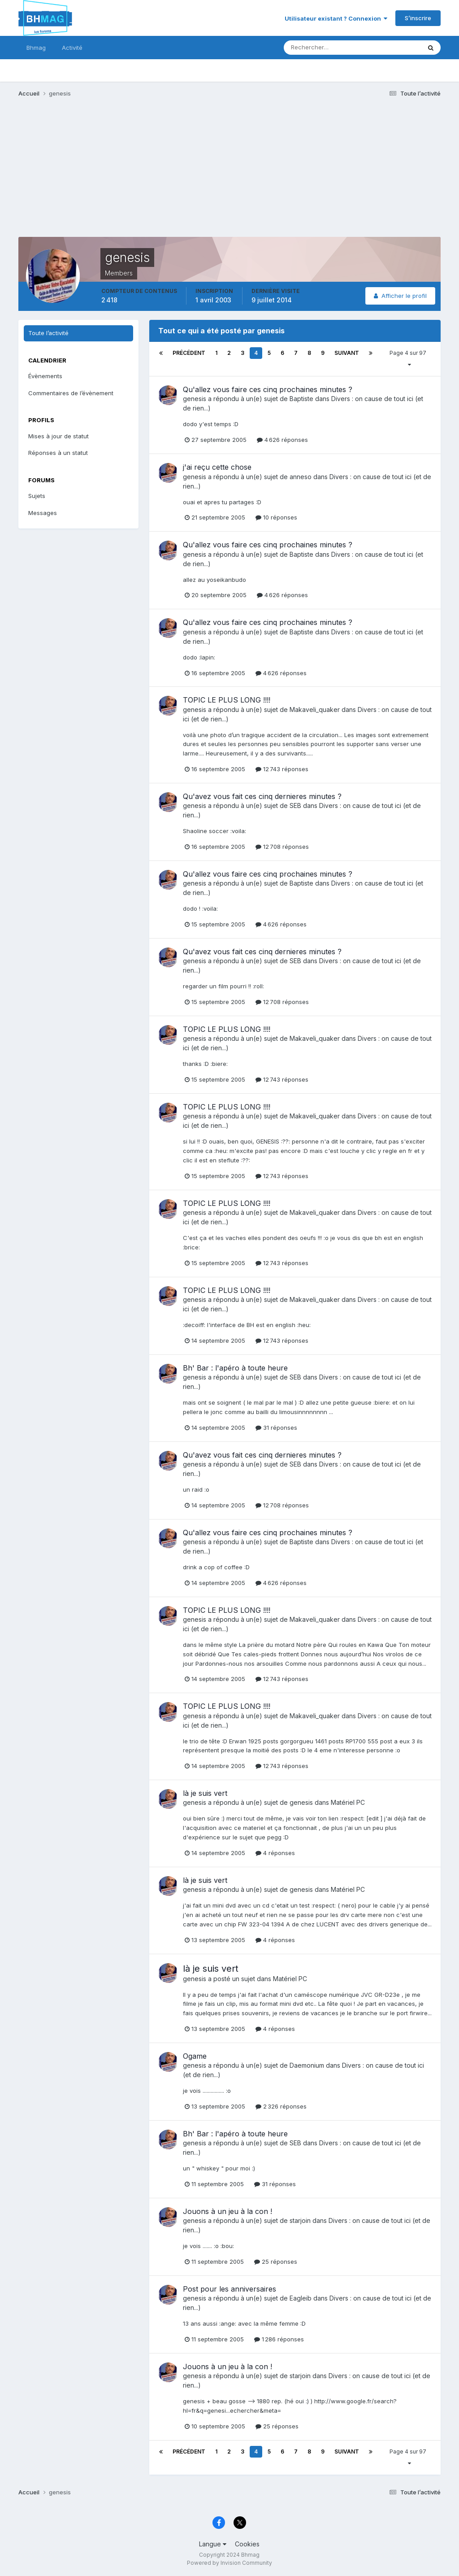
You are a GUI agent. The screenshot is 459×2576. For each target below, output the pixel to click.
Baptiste (301, 398)
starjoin (300, 2220)
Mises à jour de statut (58, 436)
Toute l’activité (48, 332)
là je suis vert (205, 1793)
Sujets (36, 495)
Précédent (189, 352)
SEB (295, 805)
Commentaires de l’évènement (70, 393)
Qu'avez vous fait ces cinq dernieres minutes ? (262, 796)
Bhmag (36, 47)
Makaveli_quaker (315, 709)
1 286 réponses (279, 2339)
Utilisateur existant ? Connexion (336, 18)
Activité (72, 47)
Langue (212, 2544)
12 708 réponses (282, 846)
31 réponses (276, 1427)
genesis (194, 398)
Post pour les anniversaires (229, 2288)
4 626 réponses (282, 439)
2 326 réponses (281, 2106)
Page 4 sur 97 (409, 358)
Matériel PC (348, 1802)
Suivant (346, 352)
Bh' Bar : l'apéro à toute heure (235, 1367)
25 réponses (275, 2261)
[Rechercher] (315, 47)
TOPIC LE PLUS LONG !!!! (226, 699)
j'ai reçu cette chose (217, 467)
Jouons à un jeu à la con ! (227, 2211)
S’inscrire (418, 18)
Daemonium (307, 2065)
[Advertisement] (123, 174)
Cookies (247, 2544)
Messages (42, 512)
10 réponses (276, 517)
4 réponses (275, 1852)
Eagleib (301, 2298)
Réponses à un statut (58, 452)
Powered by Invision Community (229, 2562)
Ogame (195, 2056)
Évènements (45, 376)
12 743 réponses (281, 769)
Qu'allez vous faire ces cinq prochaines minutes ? (267, 389)
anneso (301, 476)
